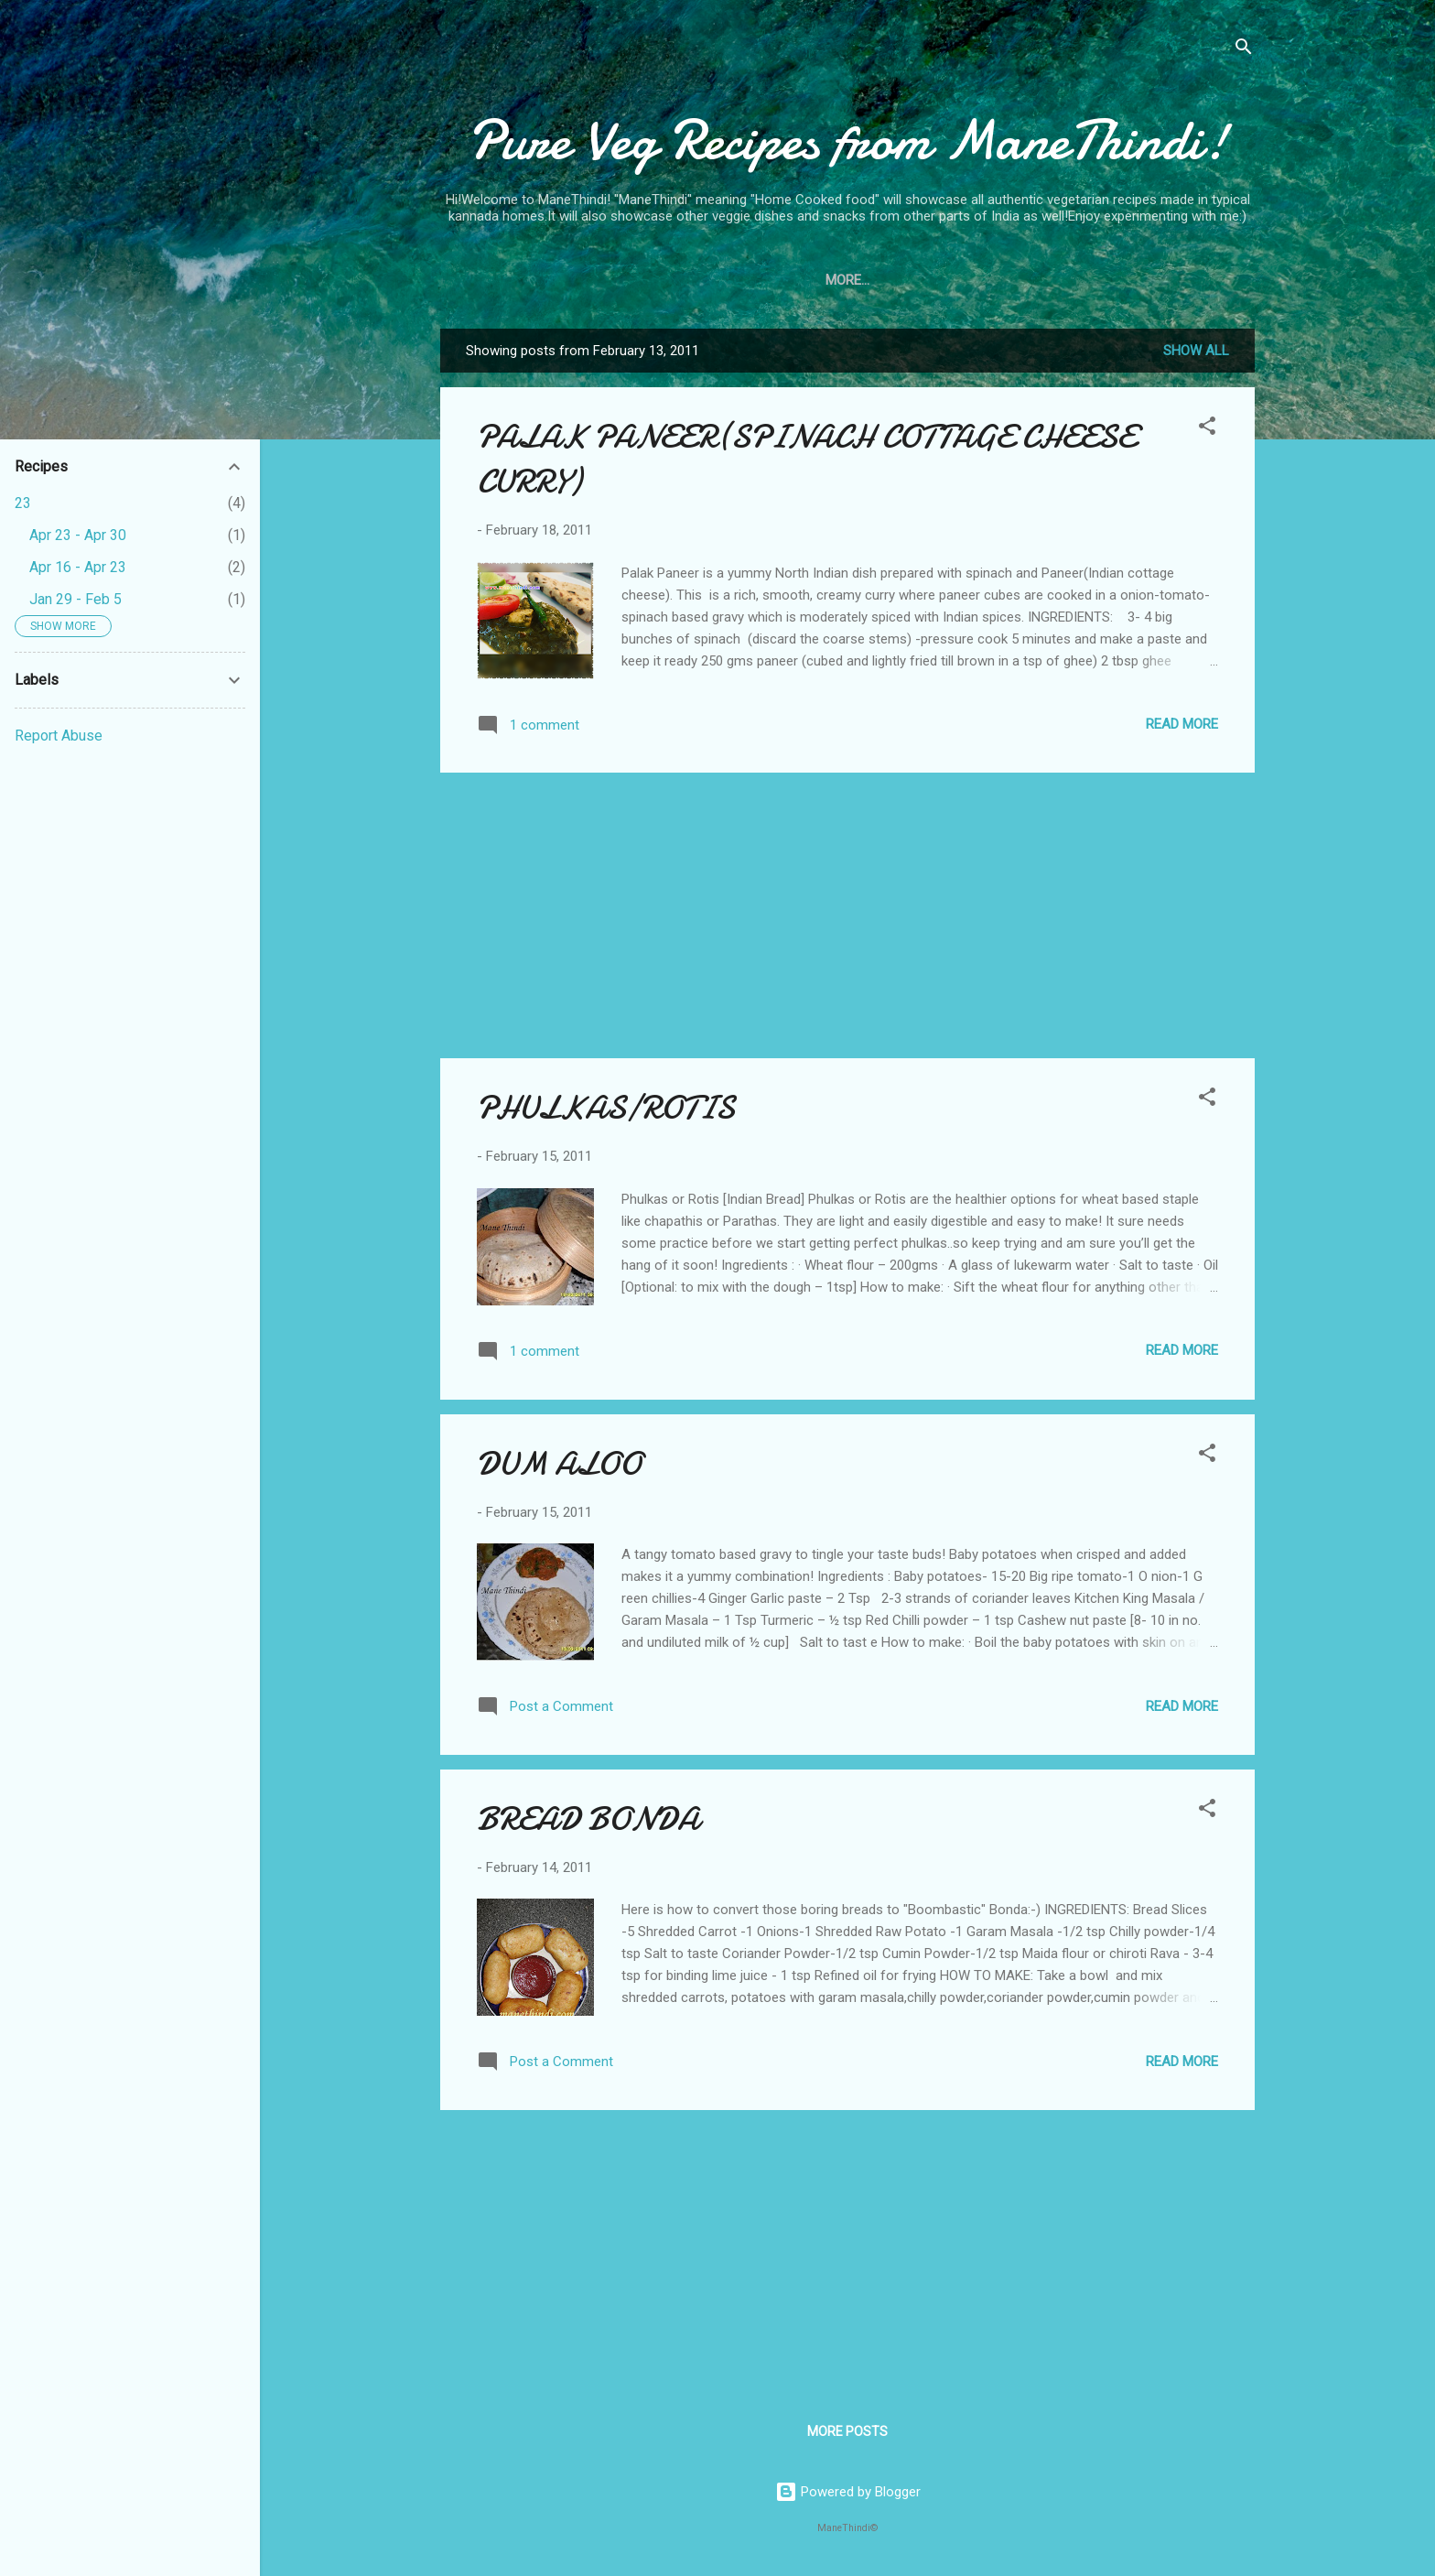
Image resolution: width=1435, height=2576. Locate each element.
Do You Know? (883, 280)
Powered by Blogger (848, 2492)
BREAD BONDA (588, 1819)
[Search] (1244, 50)
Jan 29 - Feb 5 (75, 599)
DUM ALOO (559, 1464)
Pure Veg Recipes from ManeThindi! (848, 140)
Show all (1196, 350)
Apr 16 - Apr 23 (77, 567)
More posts (847, 2431)
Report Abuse (58, 735)
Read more (1182, 724)
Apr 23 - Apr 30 (77, 535)
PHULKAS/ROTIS (606, 1108)
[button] (1207, 429)
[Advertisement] (847, 915)
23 (23, 503)
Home (783, 280)
